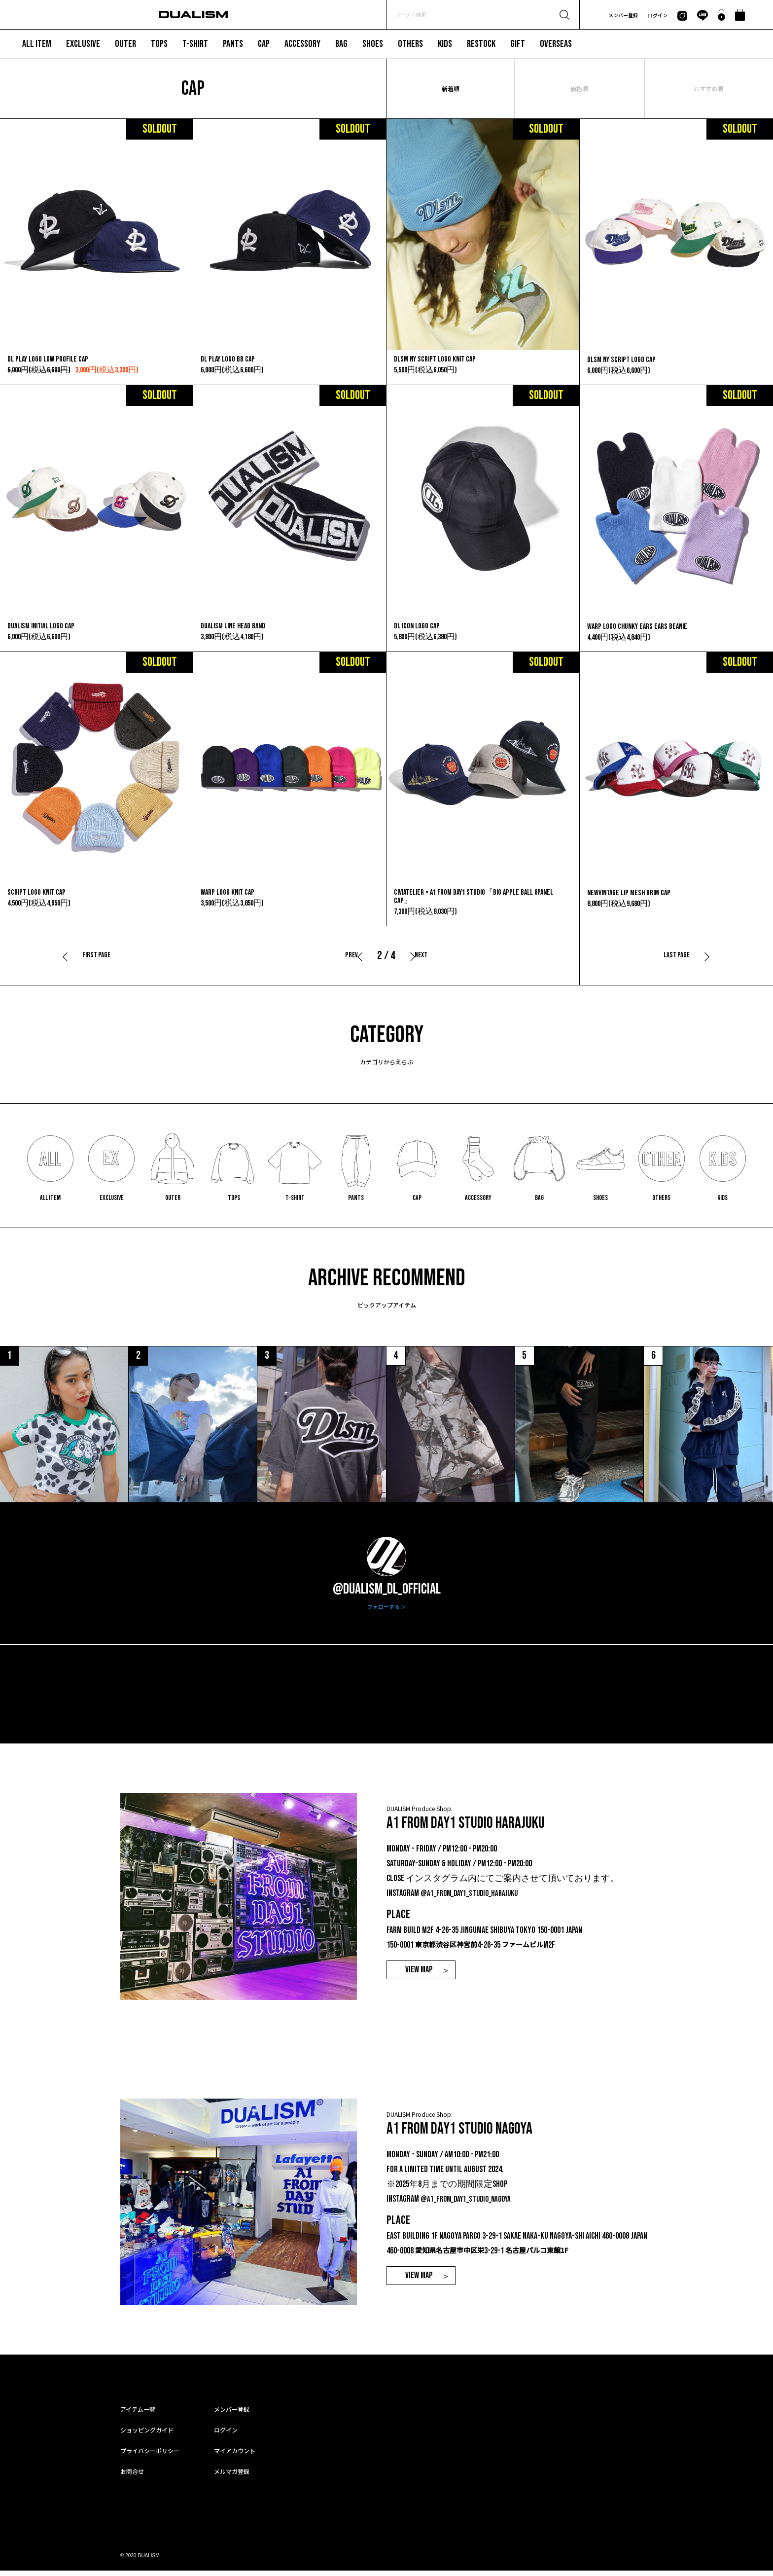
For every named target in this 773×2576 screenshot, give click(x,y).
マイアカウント (234, 2456)
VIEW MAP (418, 1975)
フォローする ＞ (386, 1612)
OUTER (125, 44)
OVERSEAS (556, 44)
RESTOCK (481, 44)
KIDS (445, 44)
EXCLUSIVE (83, 44)
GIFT (517, 44)
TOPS (159, 44)
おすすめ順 (708, 88)
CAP (264, 44)
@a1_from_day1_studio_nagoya (469, 2204)
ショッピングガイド (147, 2435)
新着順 (450, 88)
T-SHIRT (195, 44)
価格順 (579, 88)
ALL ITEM (36, 44)
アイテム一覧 (137, 2414)
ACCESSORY (302, 44)
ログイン (658, 15)
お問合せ (132, 2476)
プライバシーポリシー (149, 2456)
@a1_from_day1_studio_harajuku (473, 1898)
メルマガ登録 (231, 2476)
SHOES (372, 44)
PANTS (233, 44)
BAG (341, 44)
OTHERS (410, 44)
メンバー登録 (623, 15)
